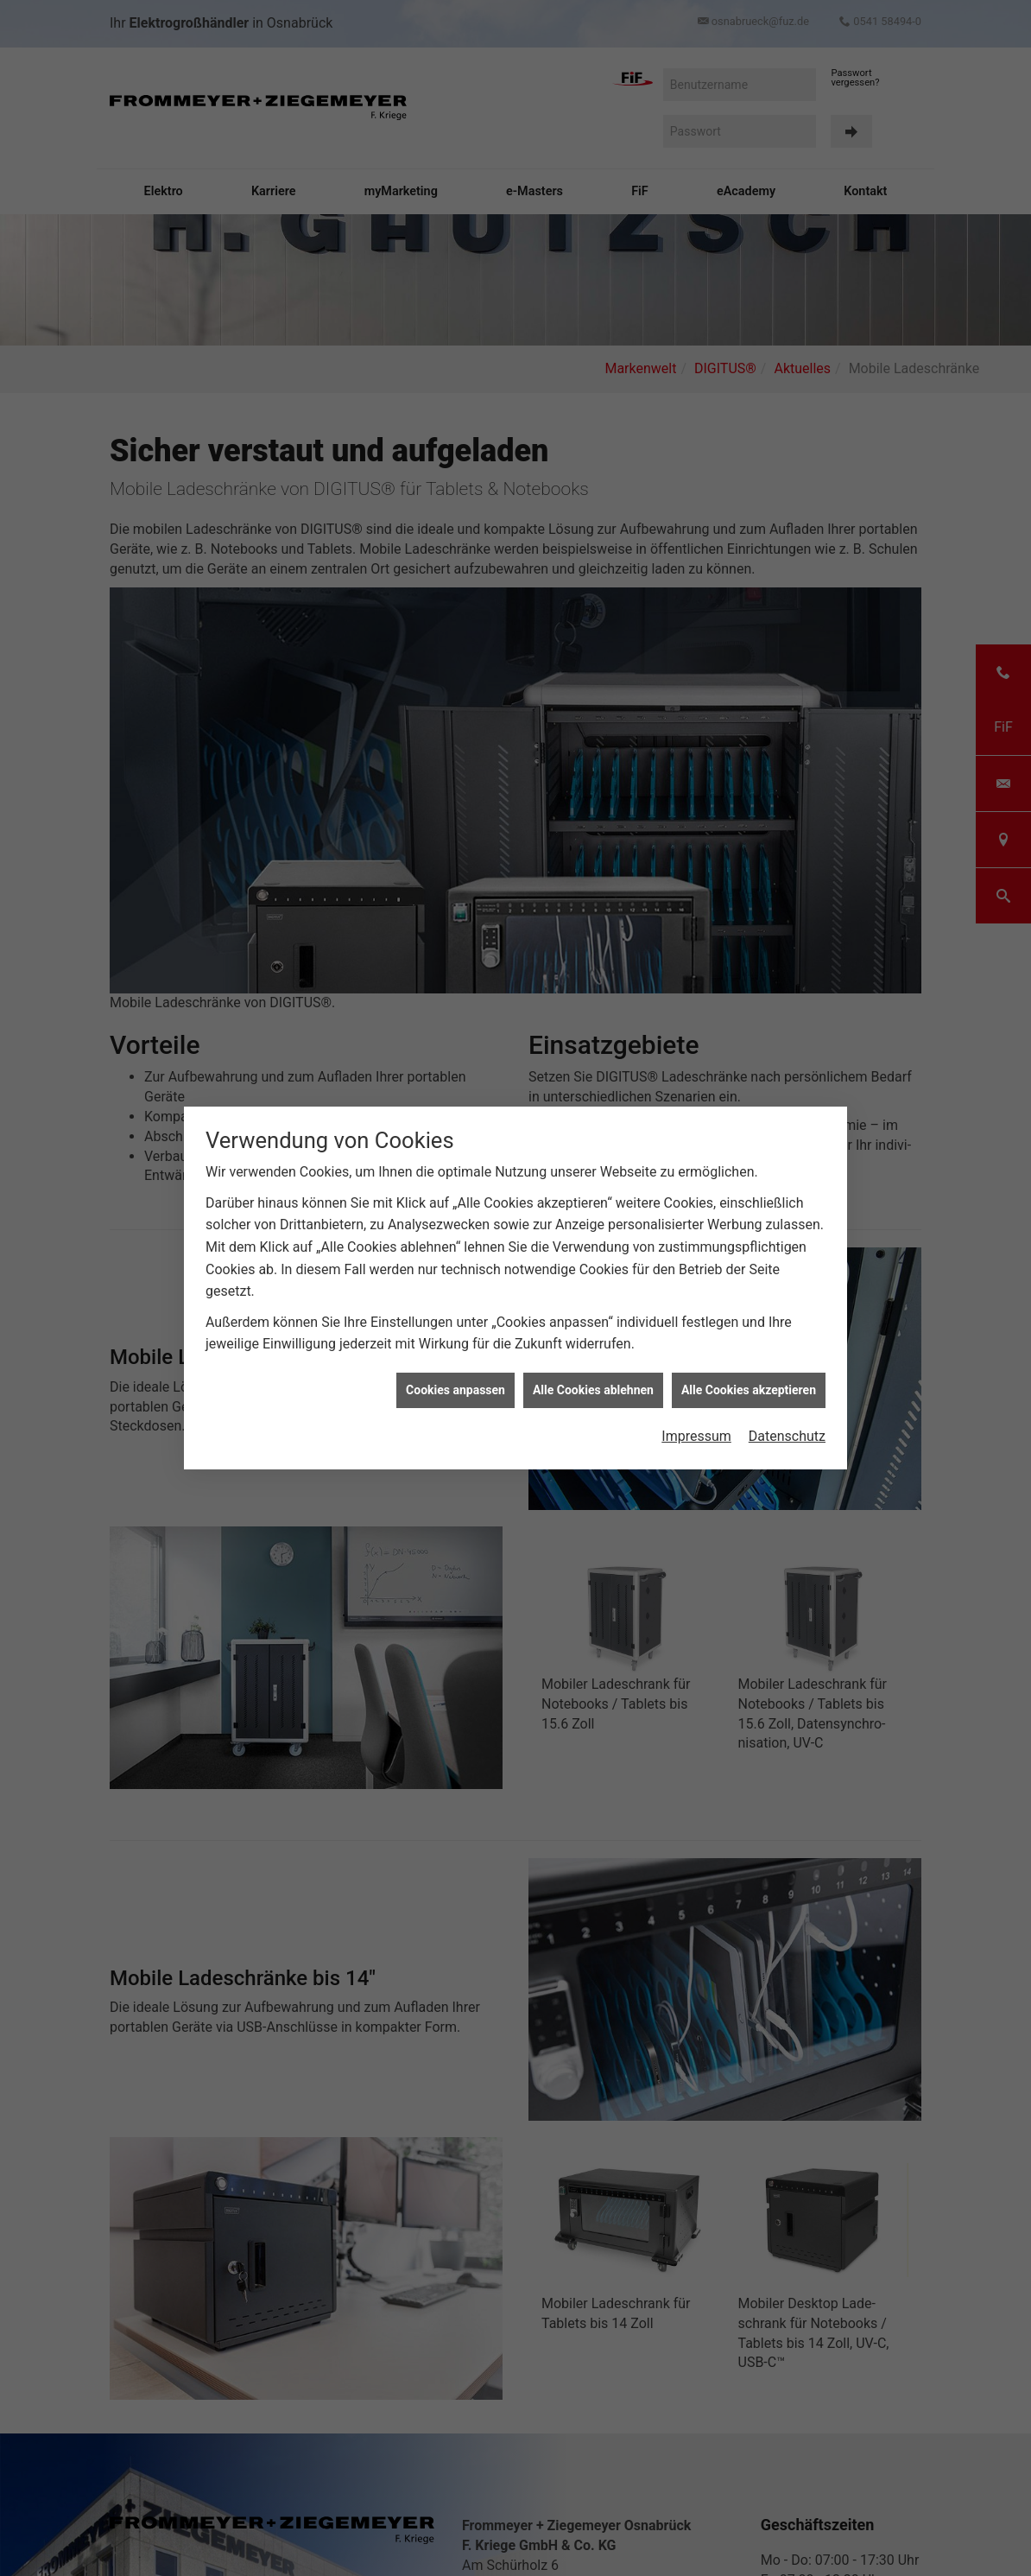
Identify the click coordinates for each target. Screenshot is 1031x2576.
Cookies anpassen (455, 1390)
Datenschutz (787, 1436)
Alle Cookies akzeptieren (748, 1390)
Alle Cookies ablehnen (593, 1390)
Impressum (696, 1436)
